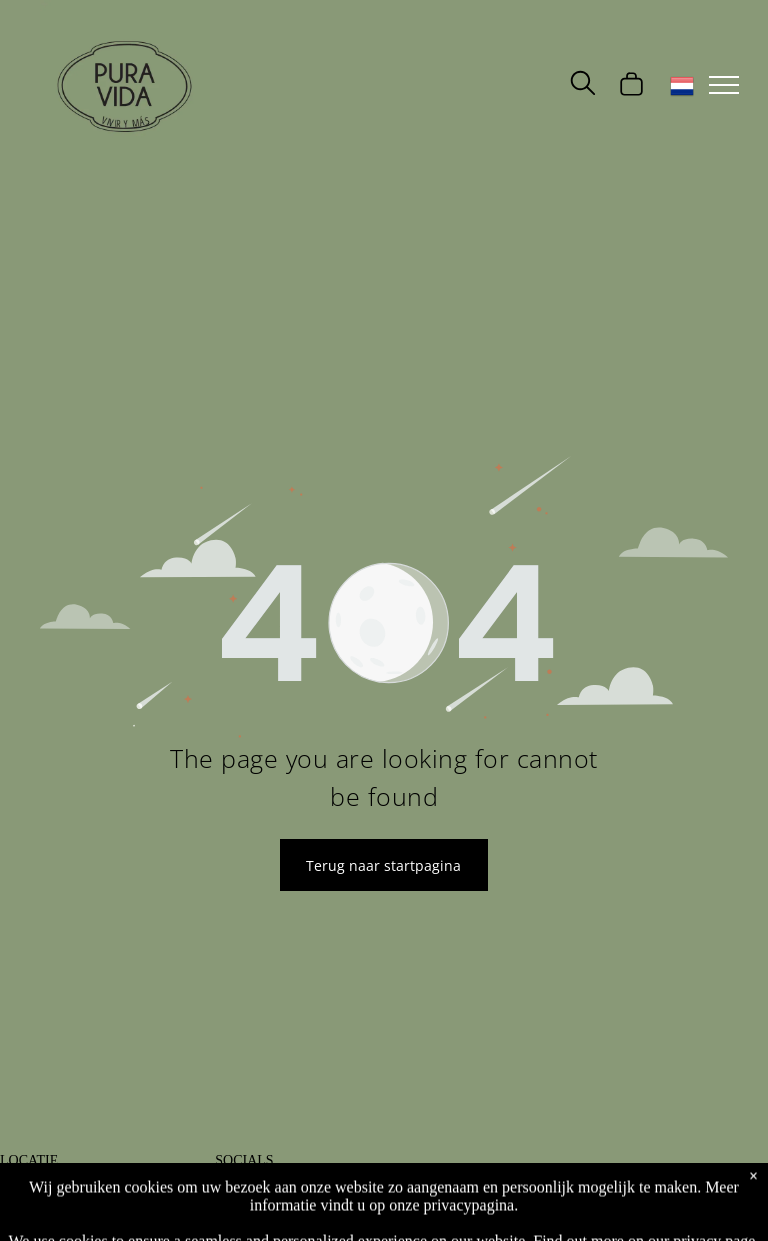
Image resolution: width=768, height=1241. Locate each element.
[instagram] (277, 1197)
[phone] (325, 1197)
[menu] (724, 85)
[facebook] (229, 1197)
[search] (583, 85)
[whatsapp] (373, 1197)
